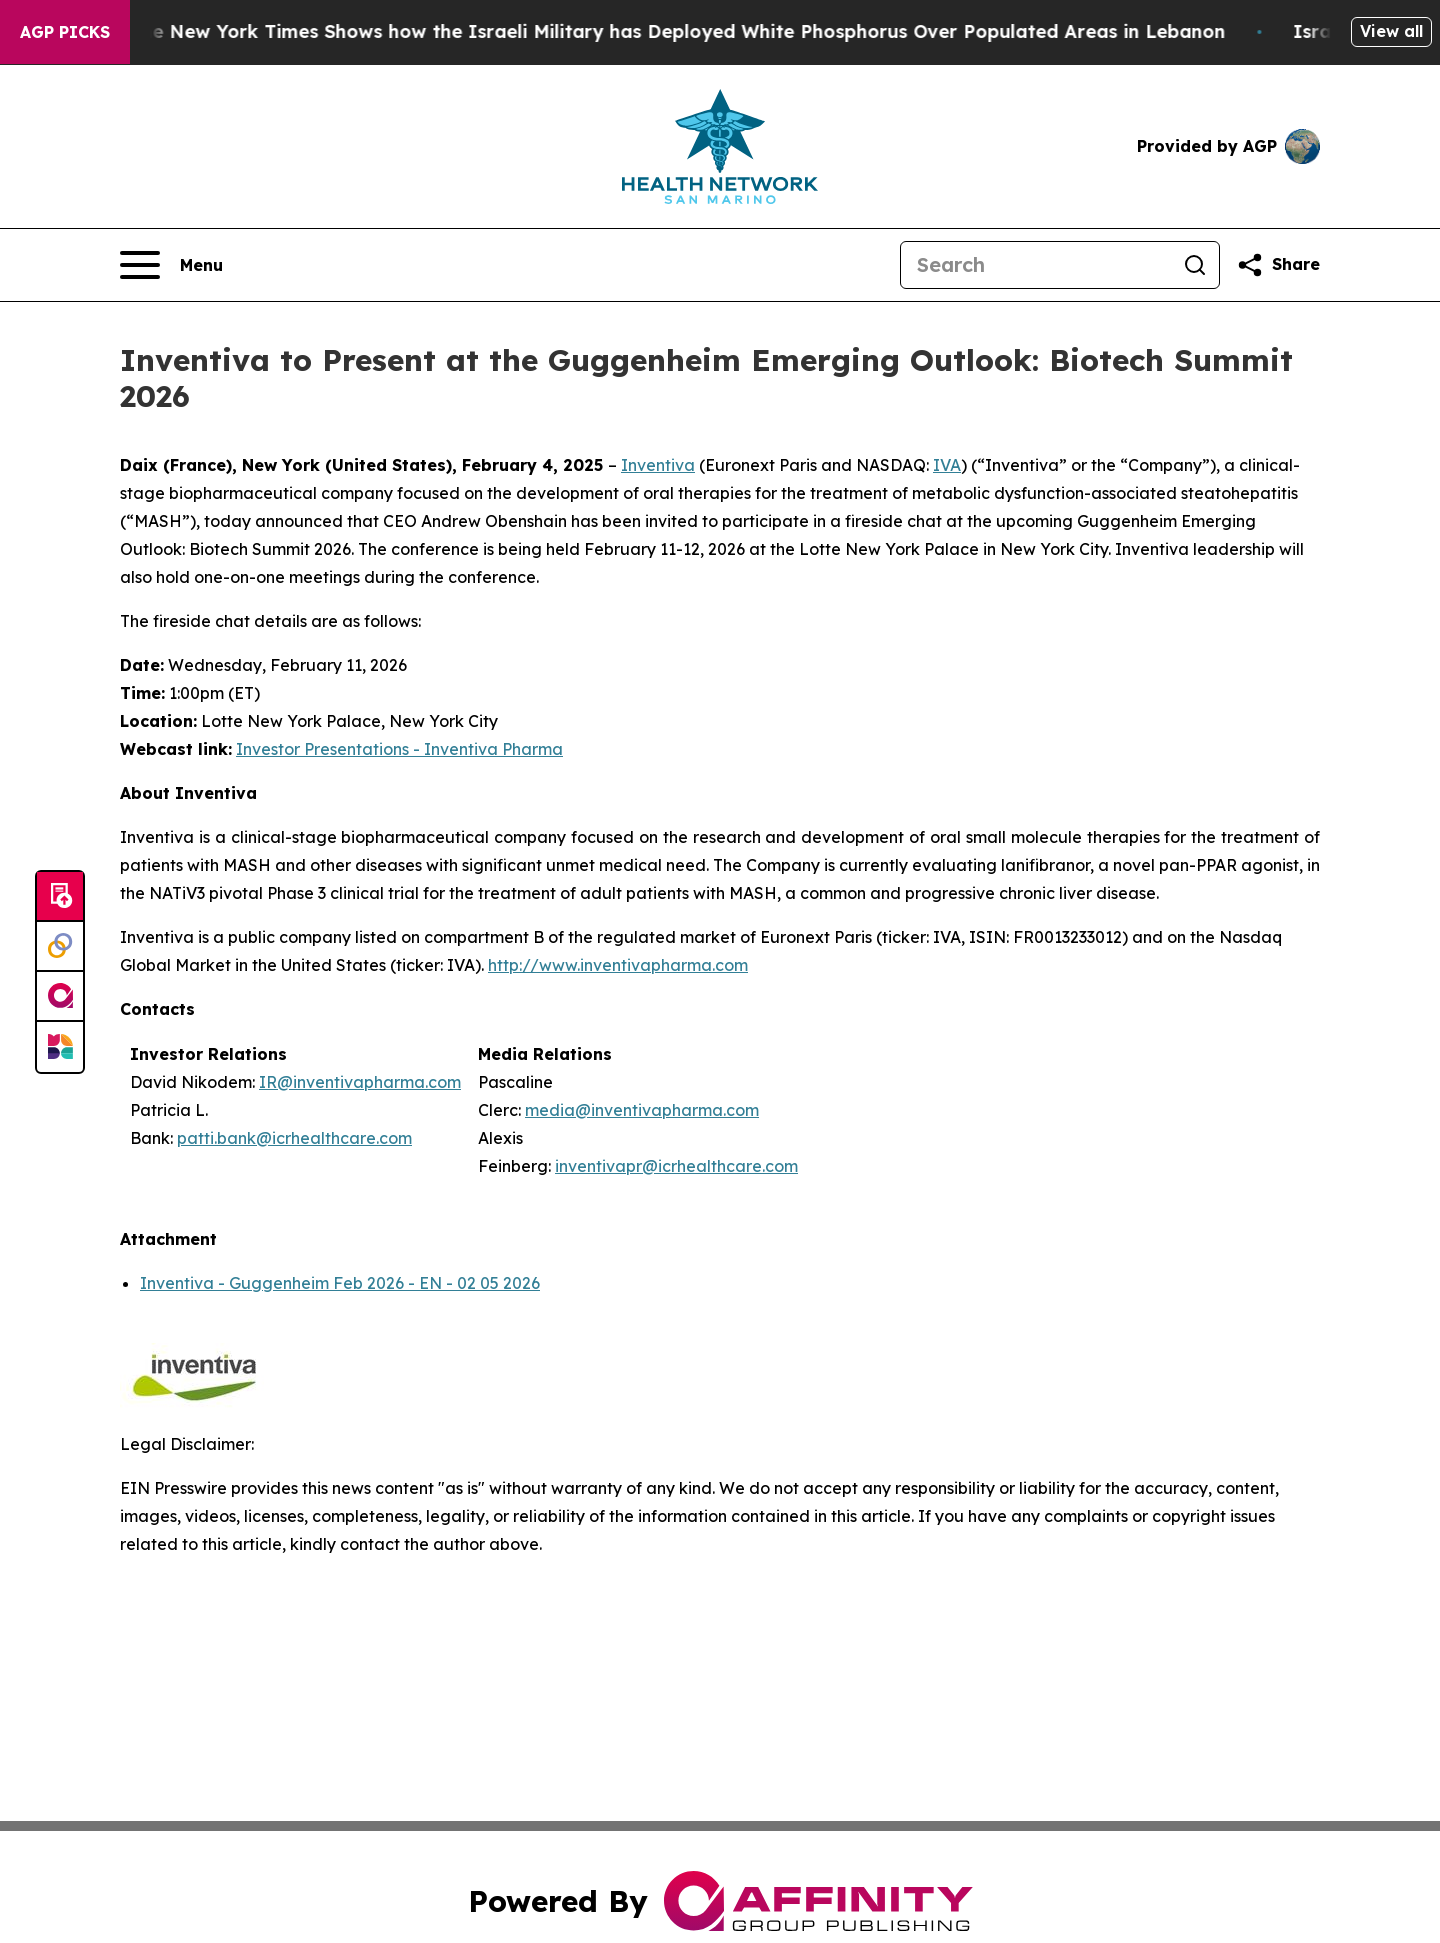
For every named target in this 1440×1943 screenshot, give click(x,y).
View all (1391, 31)
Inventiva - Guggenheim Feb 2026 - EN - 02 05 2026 (340, 1283)
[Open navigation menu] (171, 265)
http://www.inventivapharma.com (618, 965)
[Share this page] (1278, 265)
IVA (947, 465)
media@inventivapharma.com (642, 1110)
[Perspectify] (60, 947)
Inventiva (658, 465)
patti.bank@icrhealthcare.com (294, 1138)
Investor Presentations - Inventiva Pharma (399, 749)
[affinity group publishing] (60, 997)
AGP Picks (65, 32)
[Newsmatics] (60, 1047)
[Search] (1036, 265)
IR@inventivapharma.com (360, 1082)
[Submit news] (60, 897)
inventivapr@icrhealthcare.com (676, 1166)
